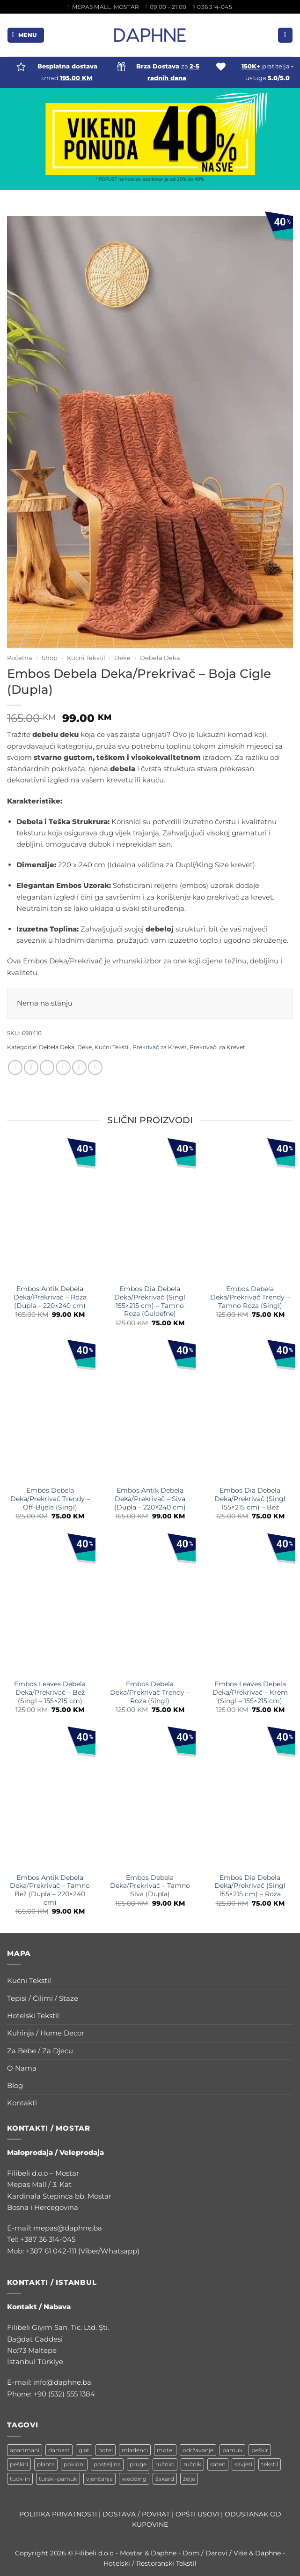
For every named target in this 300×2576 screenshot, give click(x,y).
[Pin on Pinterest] (79, 1067)
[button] (25, 35)
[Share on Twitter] (47, 1067)
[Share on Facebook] (31, 1067)
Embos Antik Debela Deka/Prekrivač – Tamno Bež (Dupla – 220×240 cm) (50, 1890)
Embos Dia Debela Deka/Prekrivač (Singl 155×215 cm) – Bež (249, 1499)
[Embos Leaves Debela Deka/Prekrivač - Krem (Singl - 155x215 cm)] (250, 1606)
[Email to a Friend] (63, 1067)
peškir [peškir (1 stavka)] (259, 2450)
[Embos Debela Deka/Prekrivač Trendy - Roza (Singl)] (149, 1606)
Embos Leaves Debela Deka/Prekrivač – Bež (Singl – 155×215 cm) (50, 1692)
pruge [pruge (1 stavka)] (138, 2464)
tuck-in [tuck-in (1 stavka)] (20, 2478)
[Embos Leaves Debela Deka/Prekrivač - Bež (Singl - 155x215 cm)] (50, 1606)
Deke (122, 657)
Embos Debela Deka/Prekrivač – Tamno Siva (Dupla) (150, 1886)
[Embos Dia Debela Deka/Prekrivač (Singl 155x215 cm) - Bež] (250, 1412)
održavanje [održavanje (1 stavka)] (198, 2450)
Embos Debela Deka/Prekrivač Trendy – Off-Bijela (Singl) (50, 1499)
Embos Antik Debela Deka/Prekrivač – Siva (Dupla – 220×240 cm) (150, 1499)
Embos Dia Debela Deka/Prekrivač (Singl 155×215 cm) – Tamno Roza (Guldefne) (149, 1301)
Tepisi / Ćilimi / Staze (42, 1998)
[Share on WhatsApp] (15, 1067)
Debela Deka (160, 657)
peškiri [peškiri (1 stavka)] (19, 2464)
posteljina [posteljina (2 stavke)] (107, 2464)
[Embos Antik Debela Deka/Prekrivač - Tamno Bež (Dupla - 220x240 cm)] (50, 1799)
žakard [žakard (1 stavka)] (164, 2478)
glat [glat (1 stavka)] (84, 2450)
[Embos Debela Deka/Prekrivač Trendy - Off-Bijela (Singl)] (50, 1412)
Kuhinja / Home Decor (45, 2032)
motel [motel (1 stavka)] (165, 2450)
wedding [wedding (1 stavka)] (134, 2478)
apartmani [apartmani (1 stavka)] (24, 2450)
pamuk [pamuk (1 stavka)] (232, 2450)
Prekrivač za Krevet (159, 1047)
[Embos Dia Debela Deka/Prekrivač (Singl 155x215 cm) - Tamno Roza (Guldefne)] (149, 1211)
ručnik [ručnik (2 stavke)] (192, 2464)
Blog (15, 2085)
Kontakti (22, 2102)
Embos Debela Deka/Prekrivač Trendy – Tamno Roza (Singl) (250, 1297)
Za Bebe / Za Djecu (40, 2050)
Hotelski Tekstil (33, 2015)
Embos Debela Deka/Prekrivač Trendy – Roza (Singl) (150, 1692)
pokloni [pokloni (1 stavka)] (74, 2464)
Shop (50, 657)
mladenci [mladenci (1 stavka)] (135, 2450)
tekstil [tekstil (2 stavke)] (269, 2464)
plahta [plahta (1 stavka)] (46, 2464)
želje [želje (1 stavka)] (189, 2478)
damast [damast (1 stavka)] (59, 2450)
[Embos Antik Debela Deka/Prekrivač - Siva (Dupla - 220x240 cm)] (149, 1412)
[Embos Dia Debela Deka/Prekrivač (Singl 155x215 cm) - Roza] (250, 1799)
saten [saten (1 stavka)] (218, 2464)
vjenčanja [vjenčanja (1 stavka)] (99, 2478)
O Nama (22, 2068)
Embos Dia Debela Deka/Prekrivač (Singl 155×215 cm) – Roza (249, 1886)
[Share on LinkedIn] (95, 1067)
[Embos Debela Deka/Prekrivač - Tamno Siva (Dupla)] (149, 1799)
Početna (19, 657)
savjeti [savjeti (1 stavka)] (243, 2464)
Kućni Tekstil (86, 657)
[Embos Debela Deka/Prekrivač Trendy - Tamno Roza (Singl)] (250, 1211)
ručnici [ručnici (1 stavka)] (165, 2464)
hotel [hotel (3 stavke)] (105, 2450)
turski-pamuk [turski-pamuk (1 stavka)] (58, 2478)
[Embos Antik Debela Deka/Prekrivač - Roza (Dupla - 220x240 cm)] (50, 1211)
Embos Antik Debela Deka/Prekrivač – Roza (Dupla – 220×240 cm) (50, 1297)
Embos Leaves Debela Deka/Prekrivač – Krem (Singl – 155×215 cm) (250, 1692)
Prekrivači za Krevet (217, 1047)
